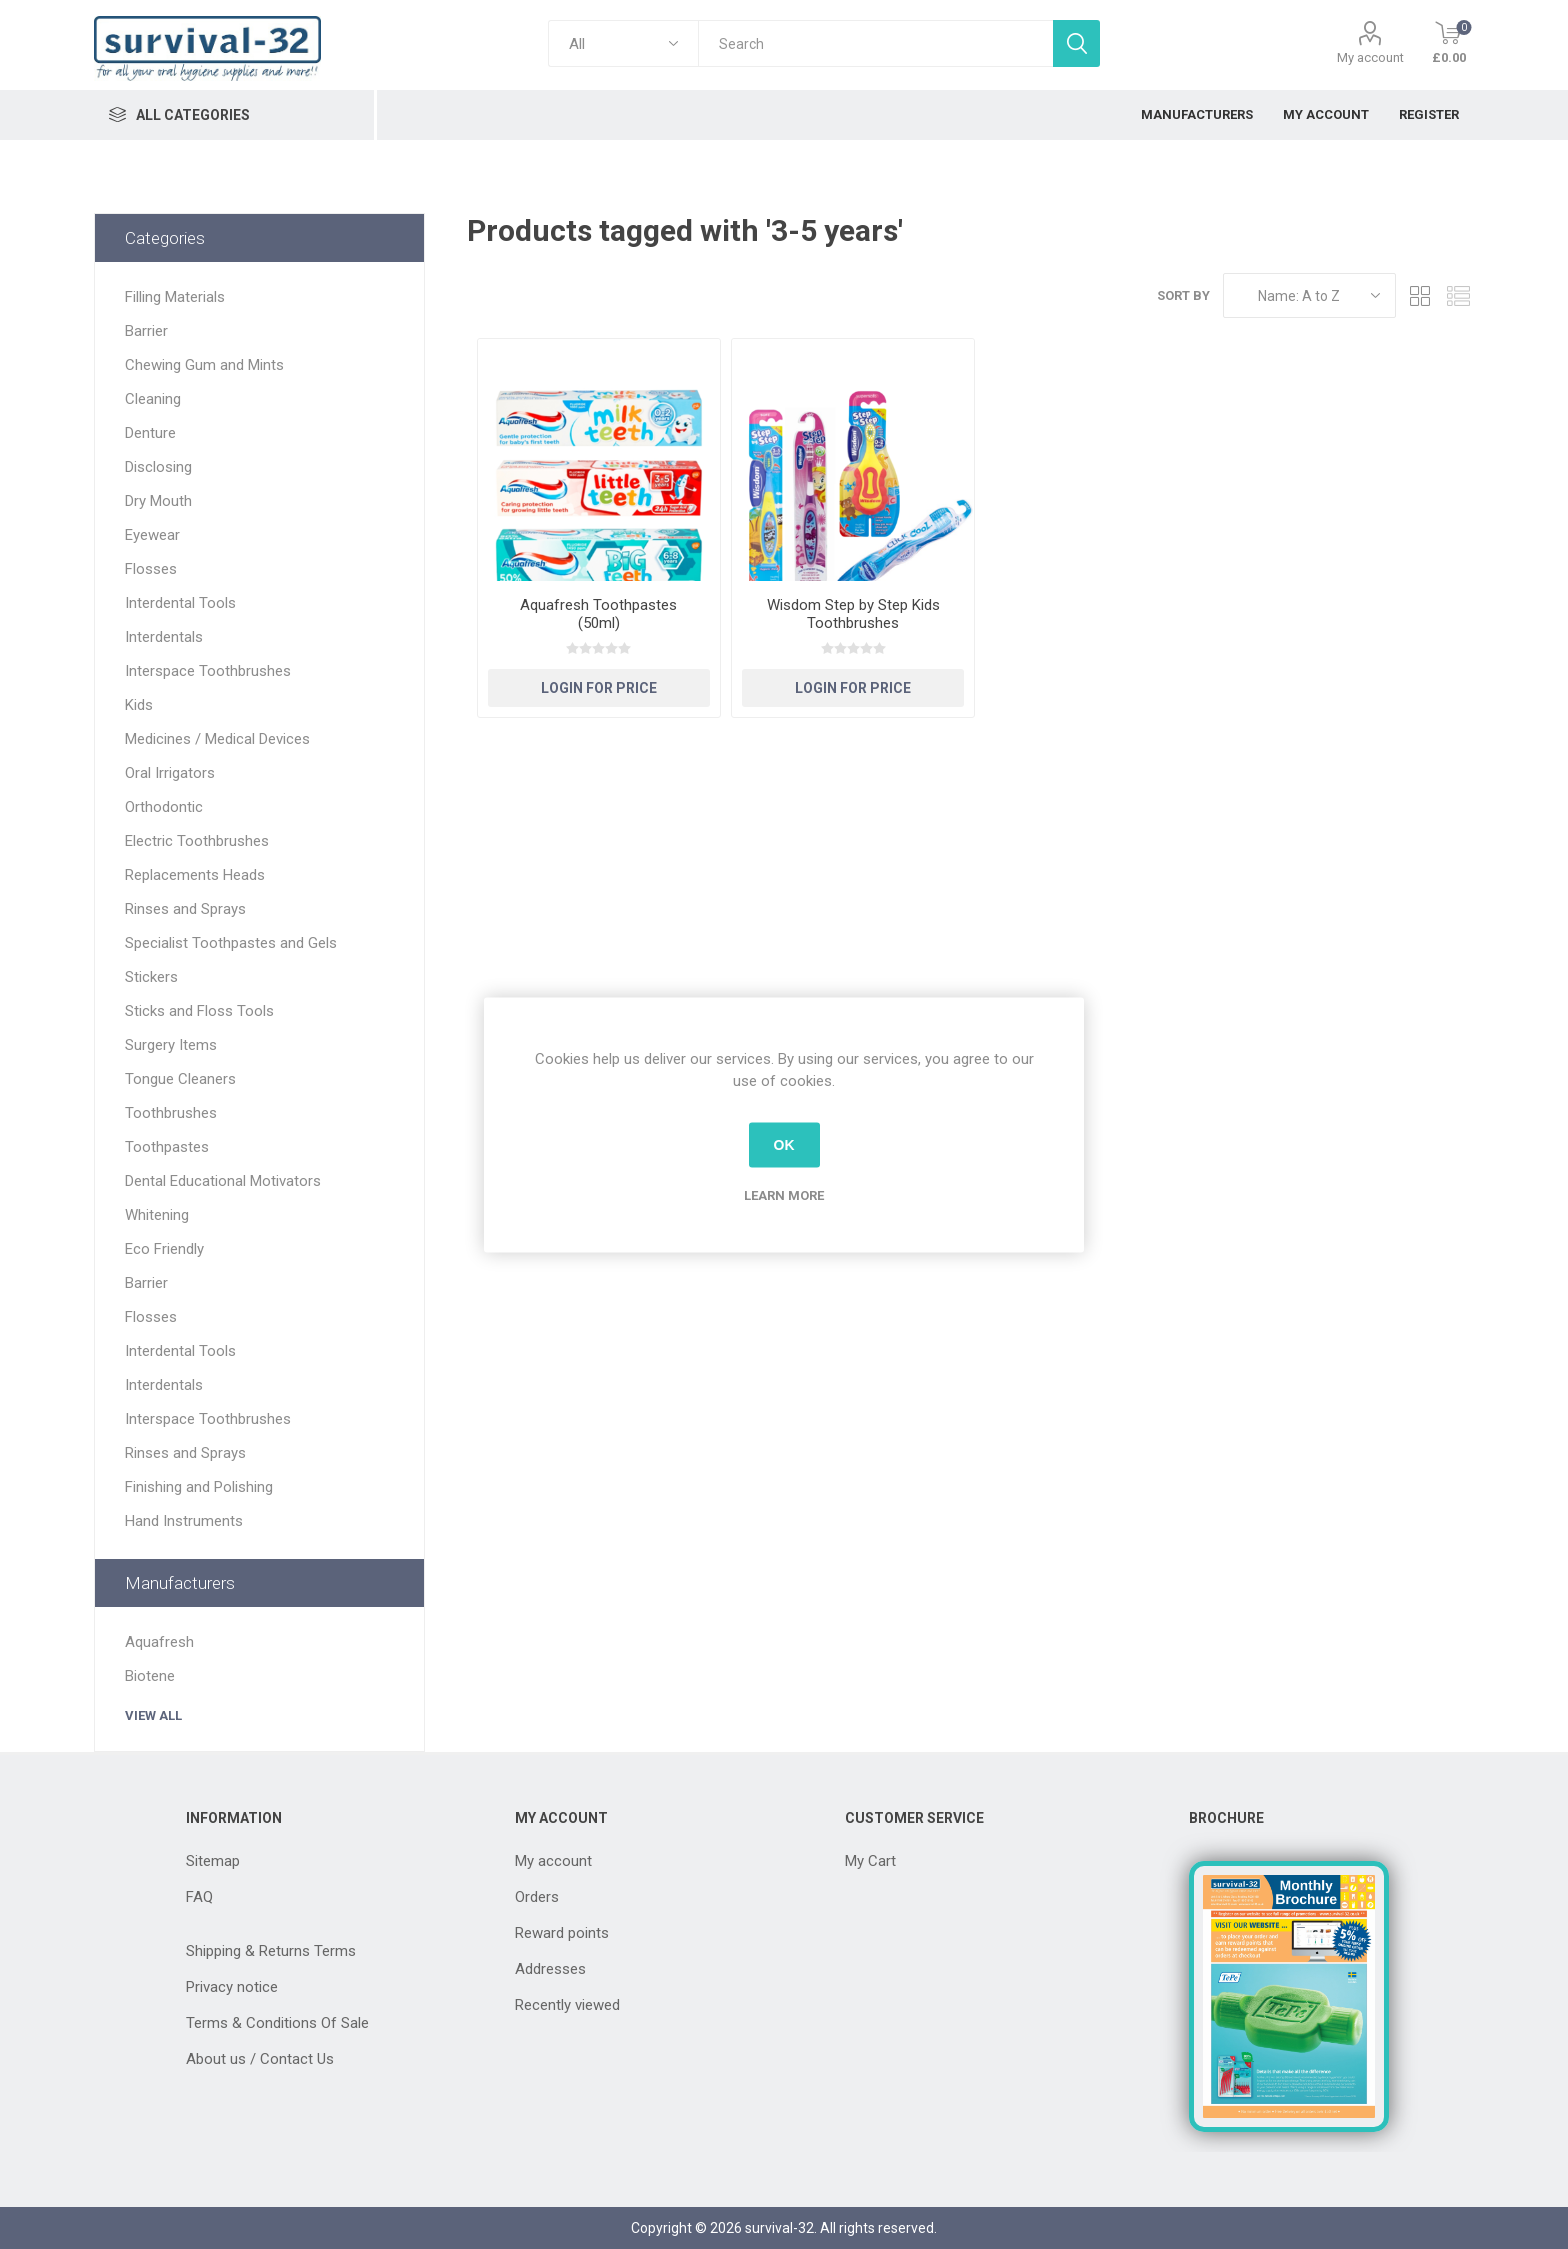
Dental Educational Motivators (223, 1181)
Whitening (157, 1215)
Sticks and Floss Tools (199, 1011)
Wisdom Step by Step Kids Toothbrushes (853, 614)
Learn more (784, 1194)
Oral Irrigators (170, 773)
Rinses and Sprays (185, 909)
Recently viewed (567, 2005)
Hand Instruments (184, 1521)
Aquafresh (159, 1642)
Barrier (146, 331)
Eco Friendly (164, 1249)
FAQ (199, 1897)
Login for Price (599, 688)
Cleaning (153, 399)
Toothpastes (167, 1147)
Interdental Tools (180, 603)
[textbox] (875, 43)
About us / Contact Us (260, 2059)
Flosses (151, 569)
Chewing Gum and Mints (204, 365)
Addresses (550, 1969)
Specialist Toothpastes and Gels (231, 943)
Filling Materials (175, 297)
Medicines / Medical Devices (217, 739)
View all (153, 1715)
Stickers (151, 977)
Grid (1421, 295)
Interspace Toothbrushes (208, 671)
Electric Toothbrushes (197, 841)
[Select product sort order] (1309, 295)
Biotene (150, 1676)
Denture (150, 433)
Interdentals (164, 637)
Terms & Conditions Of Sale (277, 2023)
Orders (537, 1897)
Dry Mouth (158, 501)
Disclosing (158, 467)
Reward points (562, 1933)
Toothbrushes (171, 1113)
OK (784, 1145)
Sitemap (213, 1861)
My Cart (870, 1861)
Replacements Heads (195, 875)
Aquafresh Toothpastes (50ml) (598, 614)
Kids (139, 705)
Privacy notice (232, 1987)
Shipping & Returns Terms (271, 1951)
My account (1370, 57)
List (1459, 295)
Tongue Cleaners (180, 1079)
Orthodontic (164, 807)
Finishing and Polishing (199, 1487)
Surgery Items (171, 1045)
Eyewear (152, 535)
